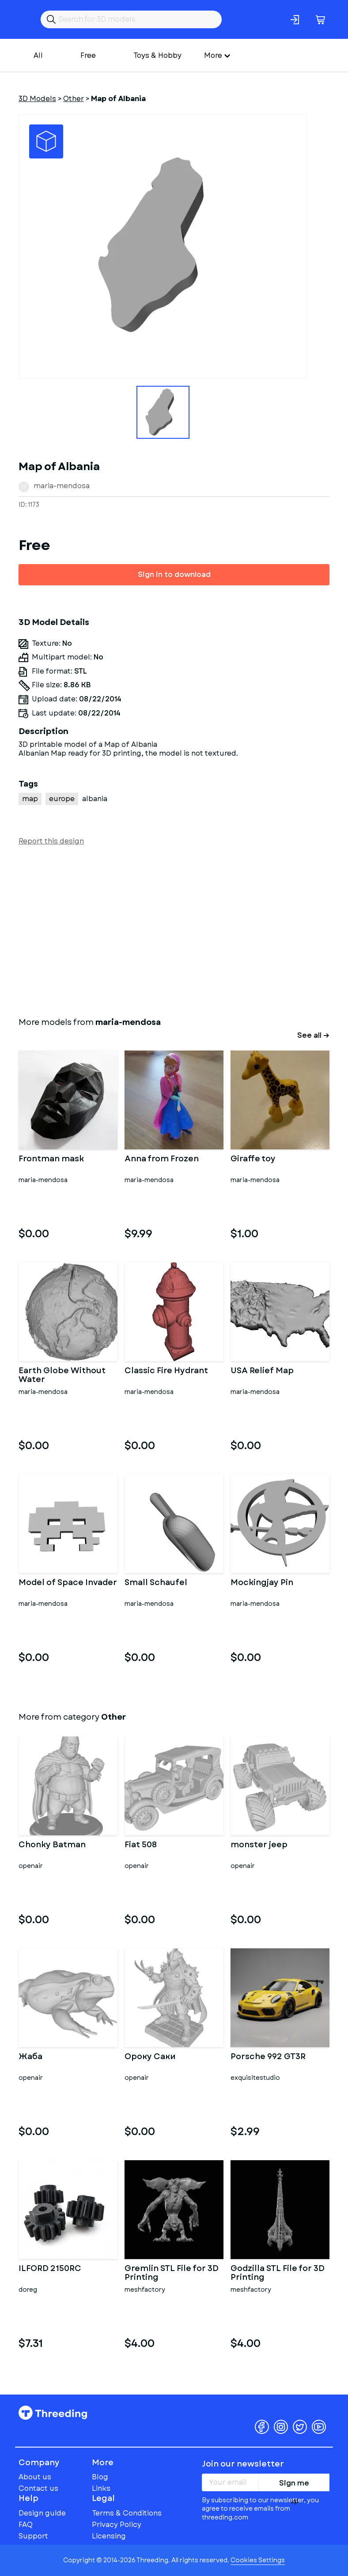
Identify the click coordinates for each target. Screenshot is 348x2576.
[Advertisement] (174, 929)
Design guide (42, 2513)
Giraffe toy (253, 1159)
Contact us (38, 2488)
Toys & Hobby (157, 55)
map (30, 799)
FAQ (26, 2525)
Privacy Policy (116, 2525)
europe (62, 799)
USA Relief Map (262, 1371)
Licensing (109, 2536)
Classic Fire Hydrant (166, 1371)
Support (33, 2536)
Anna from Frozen (162, 1159)
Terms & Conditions (127, 2513)
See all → (313, 1035)
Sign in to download (174, 574)
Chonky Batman (52, 1845)
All (38, 55)
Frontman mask (51, 1159)
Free (88, 55)
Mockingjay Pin (262, 1583)
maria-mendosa (62, 486)
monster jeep (259, 1845)
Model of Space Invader (68, 1583)
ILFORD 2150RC (50, 2269)
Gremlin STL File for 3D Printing (172, 2273)
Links (101, 2488)
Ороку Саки (150, 2057)
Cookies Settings (258, 2560)
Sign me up (294, 2484)
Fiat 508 (141, 1845)
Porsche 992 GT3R (268, 2057)
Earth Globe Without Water (62, 1375)
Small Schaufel (156, 1583)
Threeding (53, 2413)
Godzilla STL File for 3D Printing (278, 2273)
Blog (100, 2477)
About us (35, 2477)
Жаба (30, 2057)
